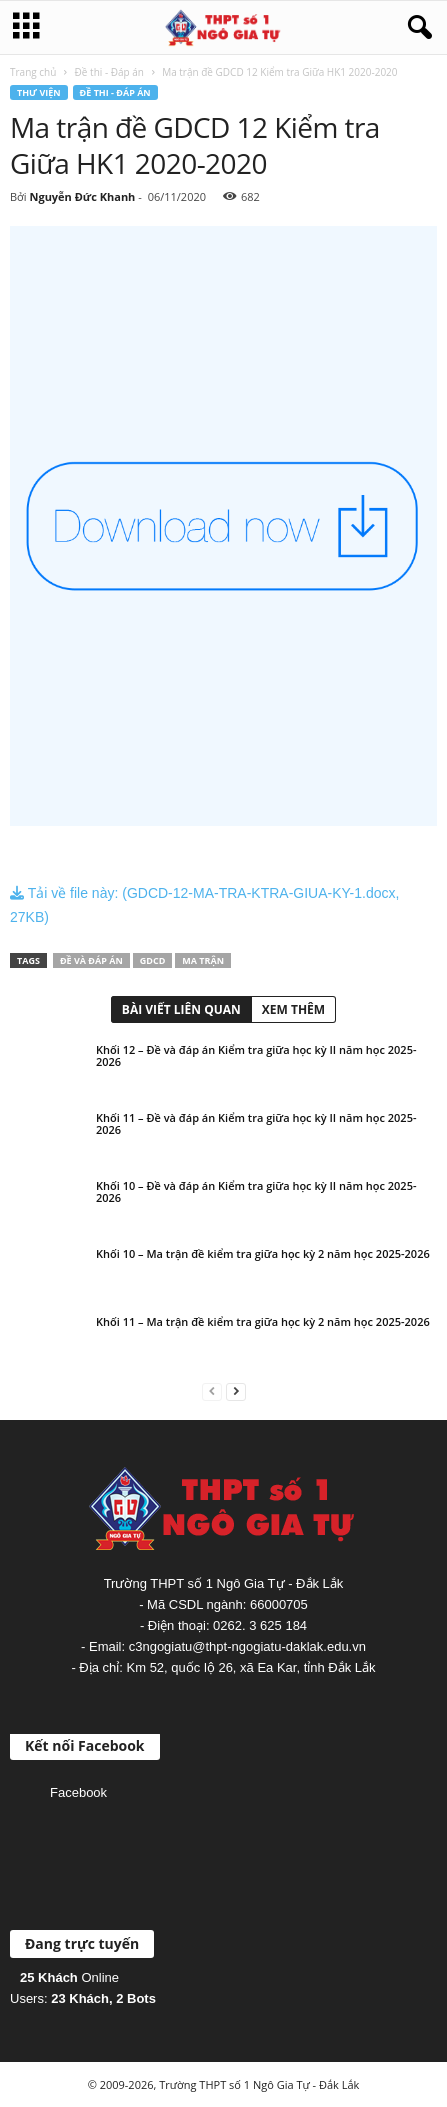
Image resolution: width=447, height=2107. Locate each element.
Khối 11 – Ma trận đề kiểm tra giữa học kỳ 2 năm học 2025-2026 (263, 1321)
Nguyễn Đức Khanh (82, 196)
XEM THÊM (293, 1009)
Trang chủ (33, 72)
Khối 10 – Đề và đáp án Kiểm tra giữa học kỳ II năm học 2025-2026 (256, 1191)
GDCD (153, 960)
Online (69, 1977)
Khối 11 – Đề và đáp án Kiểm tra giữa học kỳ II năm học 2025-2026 (256, 1123)
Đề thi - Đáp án (109, 72)
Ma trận (203, 960)
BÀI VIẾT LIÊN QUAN (181, 1009)
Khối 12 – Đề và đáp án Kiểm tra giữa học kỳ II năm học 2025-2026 (256, 1055)
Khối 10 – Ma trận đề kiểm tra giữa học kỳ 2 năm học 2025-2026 (263, 1253)
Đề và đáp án (91, 960)
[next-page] (236, 1390)
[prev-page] (212, 1390)
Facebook (78, 1792)
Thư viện (39, 92)
